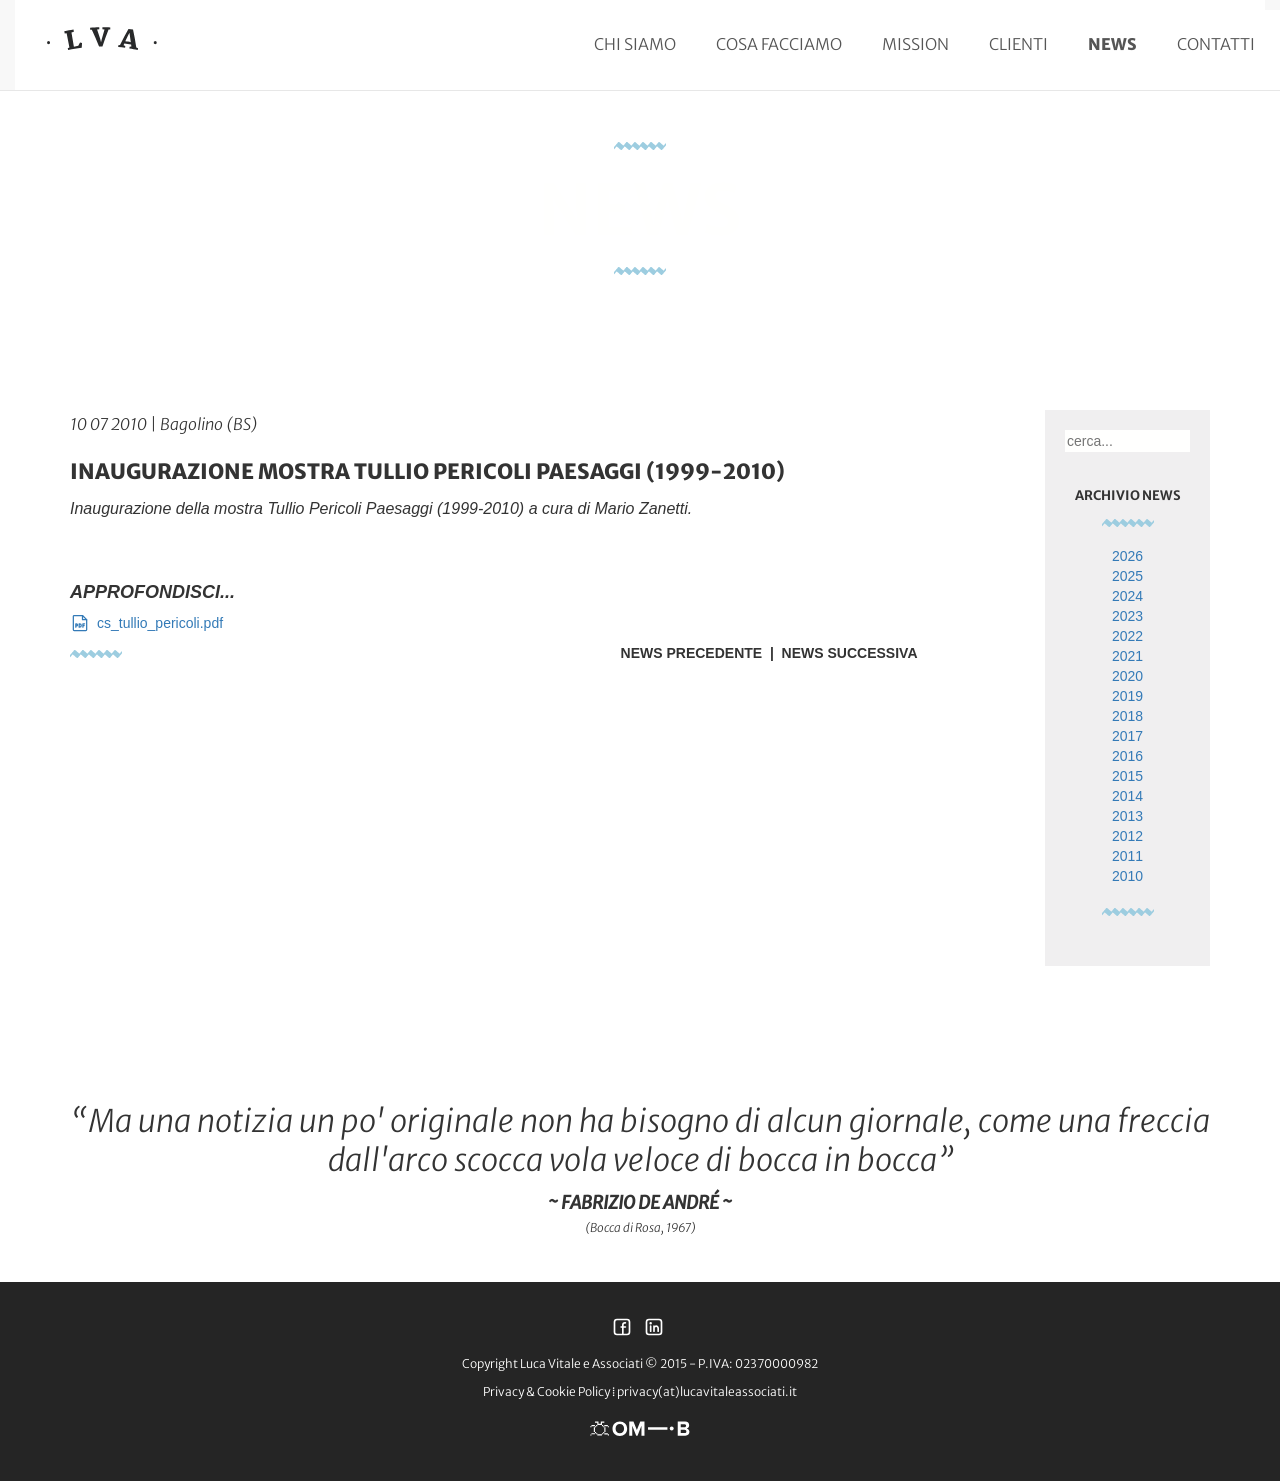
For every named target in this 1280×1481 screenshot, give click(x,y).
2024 (1127, 596)
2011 (1127, 856)
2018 (1127, 716)
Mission (915, 44)
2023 (1127, 616)
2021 (1127, 656)
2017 (1127, 736)
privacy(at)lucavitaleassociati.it (707, 1391)
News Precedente (692, 653)
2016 (1127, 756)
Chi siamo (635, 44)
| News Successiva (839, 653)
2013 (1127, 816)
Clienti (1018, 44)
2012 (1127, 836)
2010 (1127, 876)
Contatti (1216, 44)
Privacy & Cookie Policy (546, 1391)
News (1112, 44)
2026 (1127, 556)
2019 (1127, 696)
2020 (1127, 676)
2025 (1127, 576)
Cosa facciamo (779, 44)
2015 (1127, 776)
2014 (1127, 796)
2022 (1127, 636)
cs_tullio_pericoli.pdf (146, 623)
